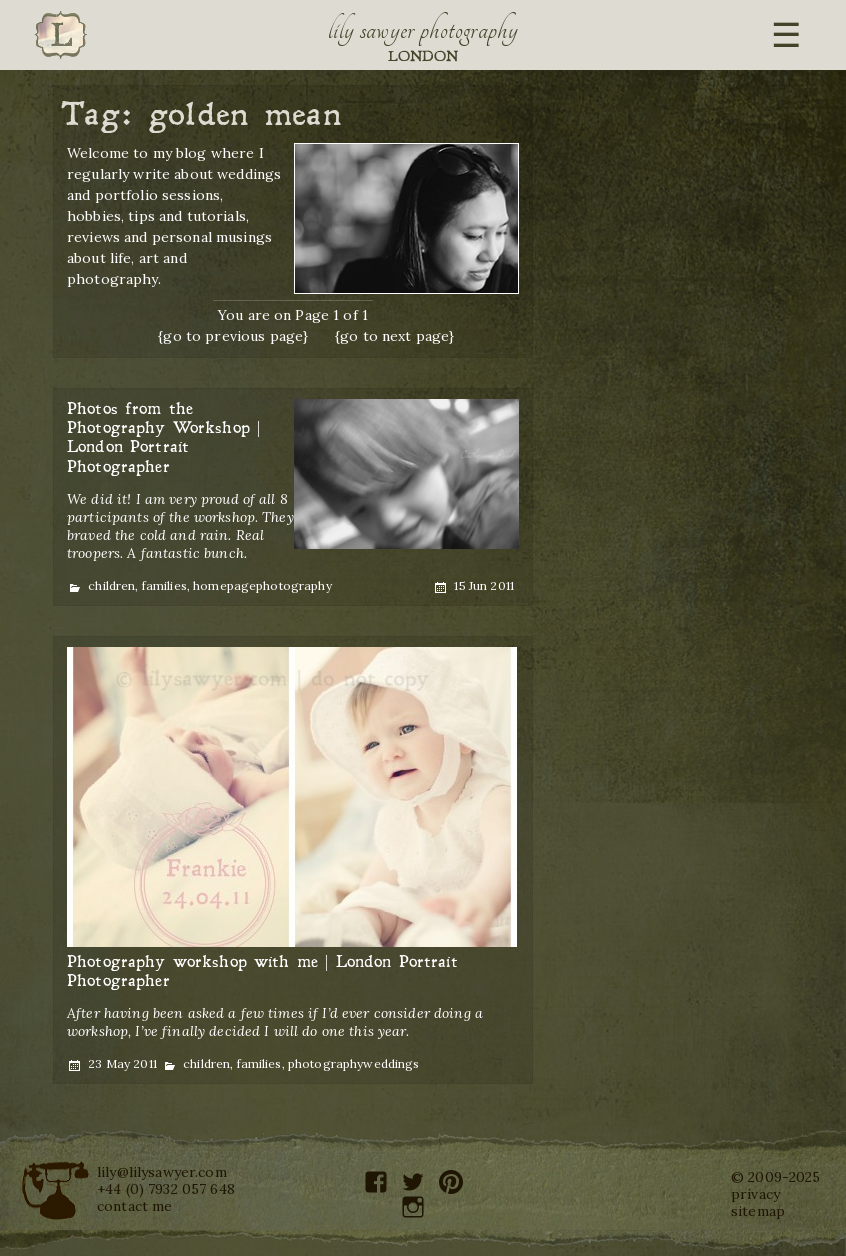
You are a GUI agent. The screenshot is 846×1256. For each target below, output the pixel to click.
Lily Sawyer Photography (423, 30)
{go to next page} (394, 336)
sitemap (758, 1211)
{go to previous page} (233, 336)
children (111, 585)
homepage (224, 585)
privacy (755, 1194)
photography (294, 585)
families (164, 585)
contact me (134, 1206)
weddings (391, 1063)
